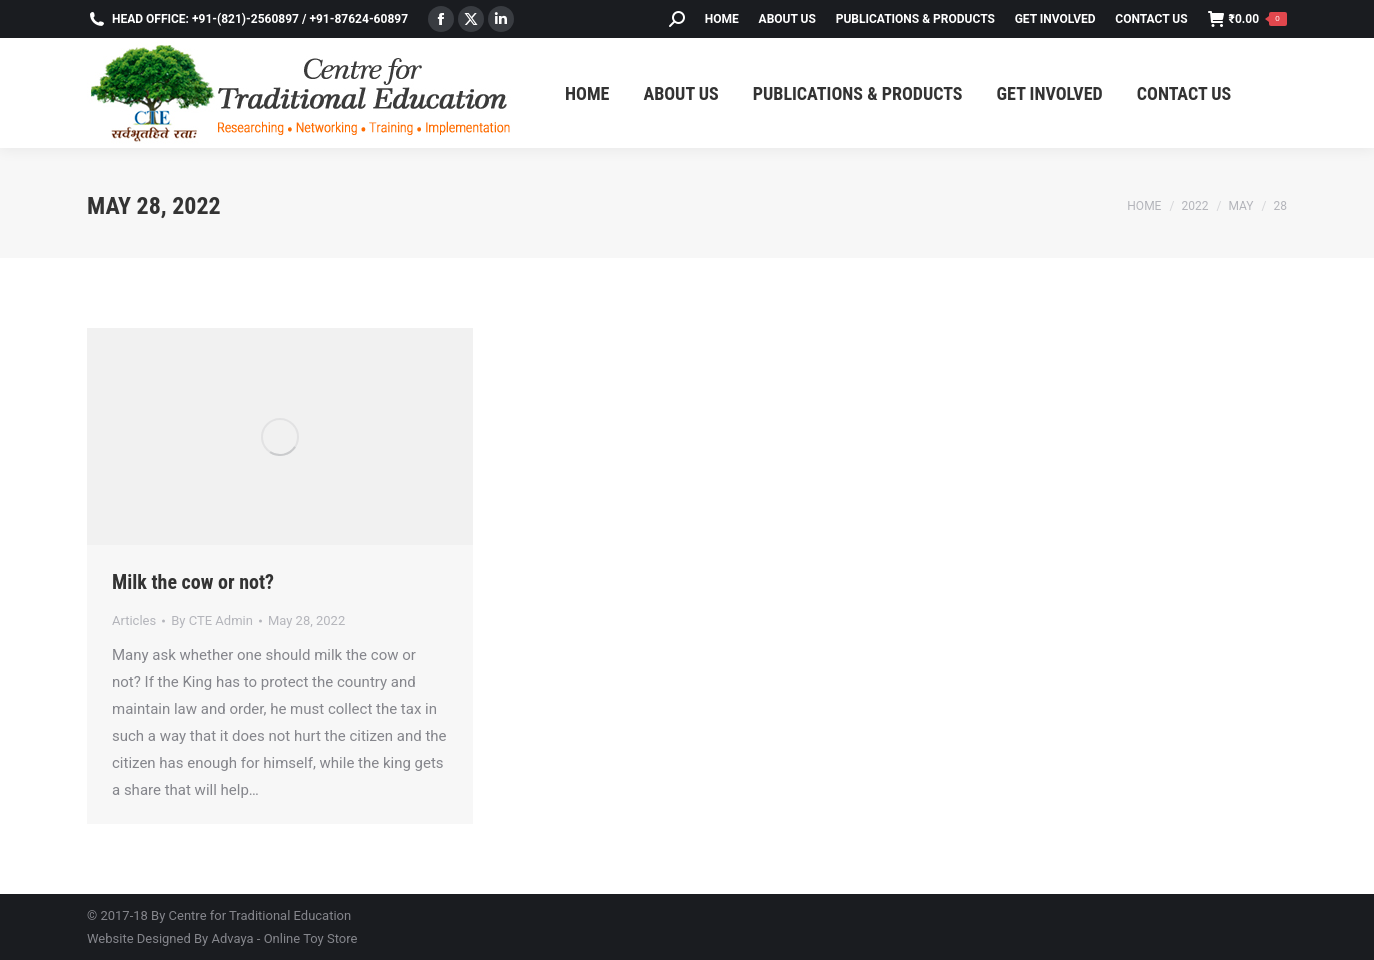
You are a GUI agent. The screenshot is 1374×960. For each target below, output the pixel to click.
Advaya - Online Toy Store (284, 938)
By (212, 620)
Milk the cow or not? (193, 582)
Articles (134, 620)
